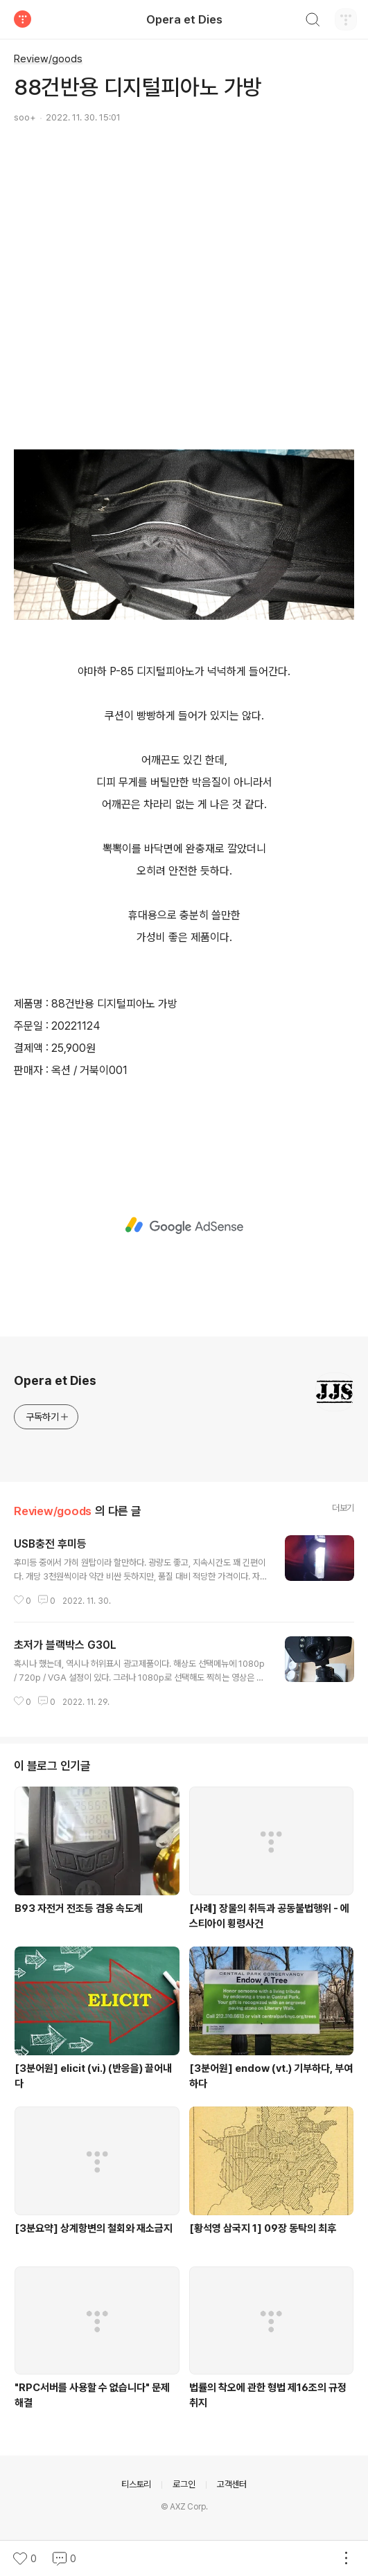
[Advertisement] (184, 264)
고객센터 (232, 2484)
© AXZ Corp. (184, 2507)
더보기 (343, 1508)
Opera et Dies (184, 19)
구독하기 (47, 1416)
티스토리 (136, 2484)
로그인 (184, 2484)
